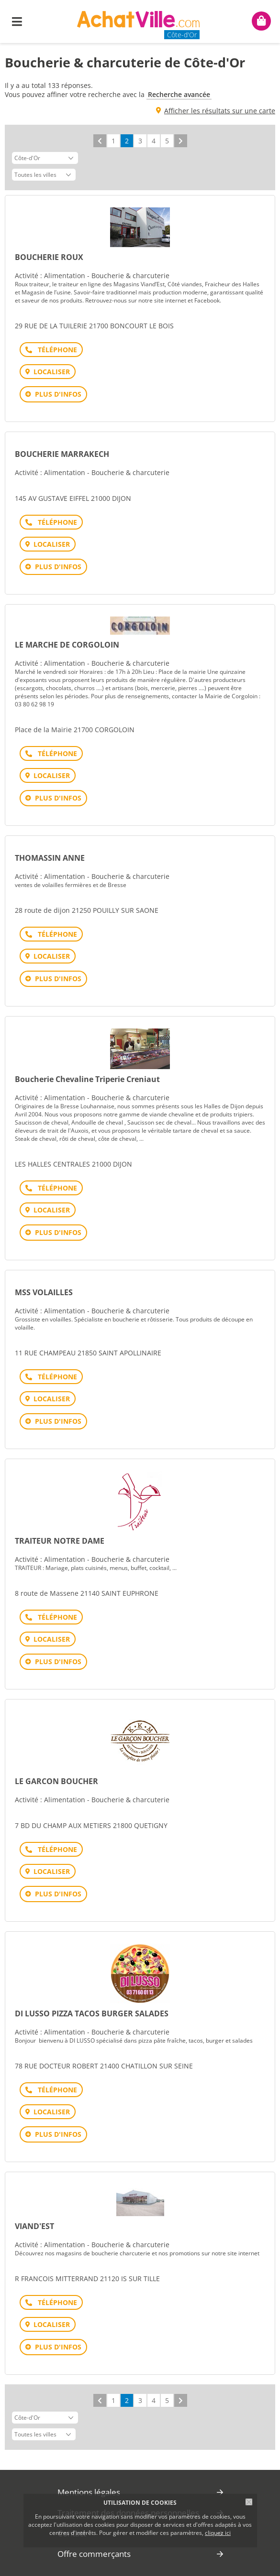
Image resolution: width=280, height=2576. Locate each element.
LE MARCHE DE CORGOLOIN (67, 644)
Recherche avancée (179, 94)
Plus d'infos (58, 394)
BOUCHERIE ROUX (49, 257)
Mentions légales (88, 2492)
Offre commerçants (94, 2553)
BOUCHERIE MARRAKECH (62, 454)
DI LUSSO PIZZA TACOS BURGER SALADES (91, 2013)
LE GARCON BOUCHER (56, 1781)
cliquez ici (218, 2533)
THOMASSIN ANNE (50, 858)
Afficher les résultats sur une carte (219, 110)
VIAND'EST (34, 2226)
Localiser (52, 371)
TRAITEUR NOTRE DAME (59, 1541)
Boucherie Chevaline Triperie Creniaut (87, 1079)
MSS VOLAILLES (44, 1292)
